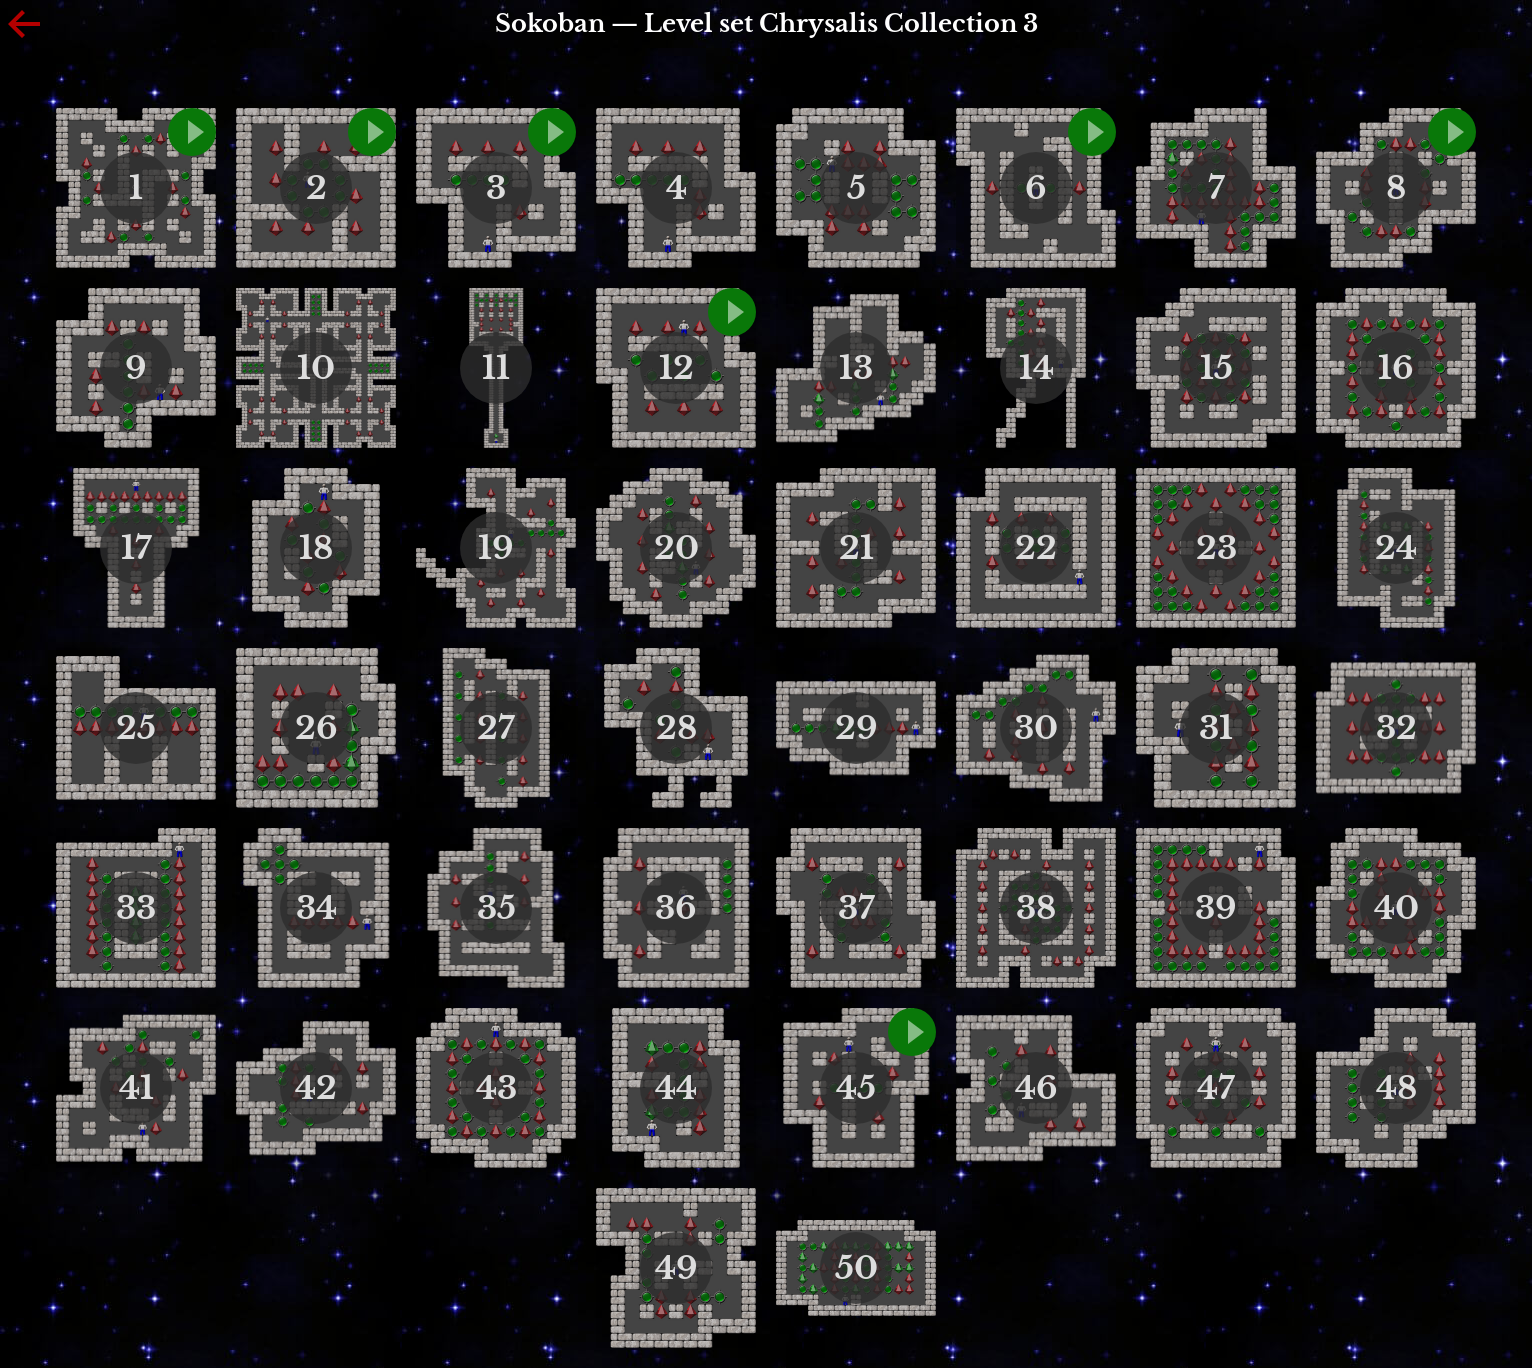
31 (1216, 728)
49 (676, 1268)
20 (676, 548)
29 (856, 728)
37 (856, 908)
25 (136, 728)
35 (496, 908)
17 (136, 548)
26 (316, 728)
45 (856, 1088)
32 (1396, 728)
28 (676, 728)
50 (856, 1268)
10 (316, 368)
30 (1036, 728)
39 (1216, 908)
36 (676, 908)
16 (1396, 368)
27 (496, 728)
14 (1036, 368)
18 (316, 548)
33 (136, 908)
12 (676, 368)
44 (676, 1088)
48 (1396, 1088)
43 (496, 1088)
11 (496, 368)
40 (1396, 908)
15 (1216, 368)
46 (1036, 1088)
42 (316, 1088)
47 (1216, 1088)
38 (1036, 908)
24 (1396, 548)
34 (316, 908)
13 (856, 368)
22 (1036, 548)
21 (856, 548)
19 (496, 548)
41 (136, 1088)
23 (1216, 548)
